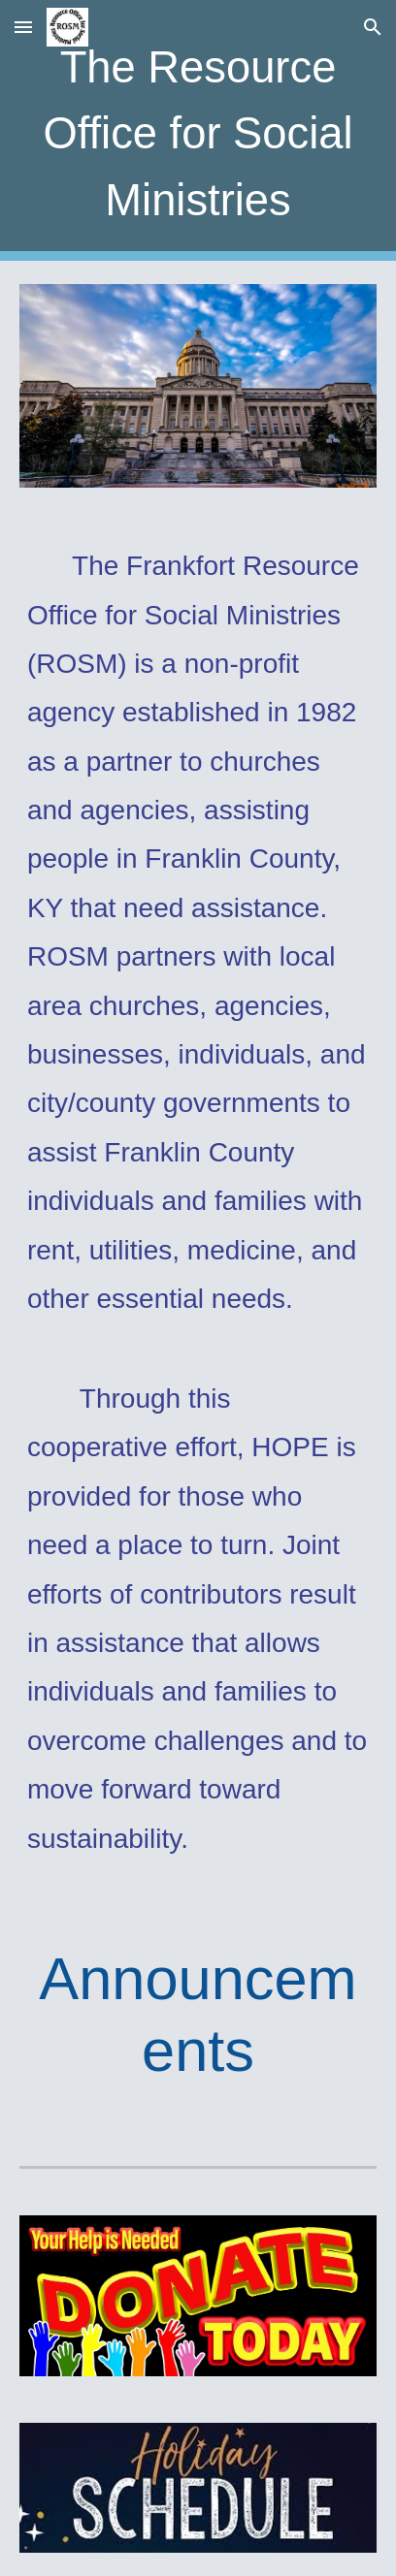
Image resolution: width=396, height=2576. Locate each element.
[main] (198, 130)
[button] (23, 26)
